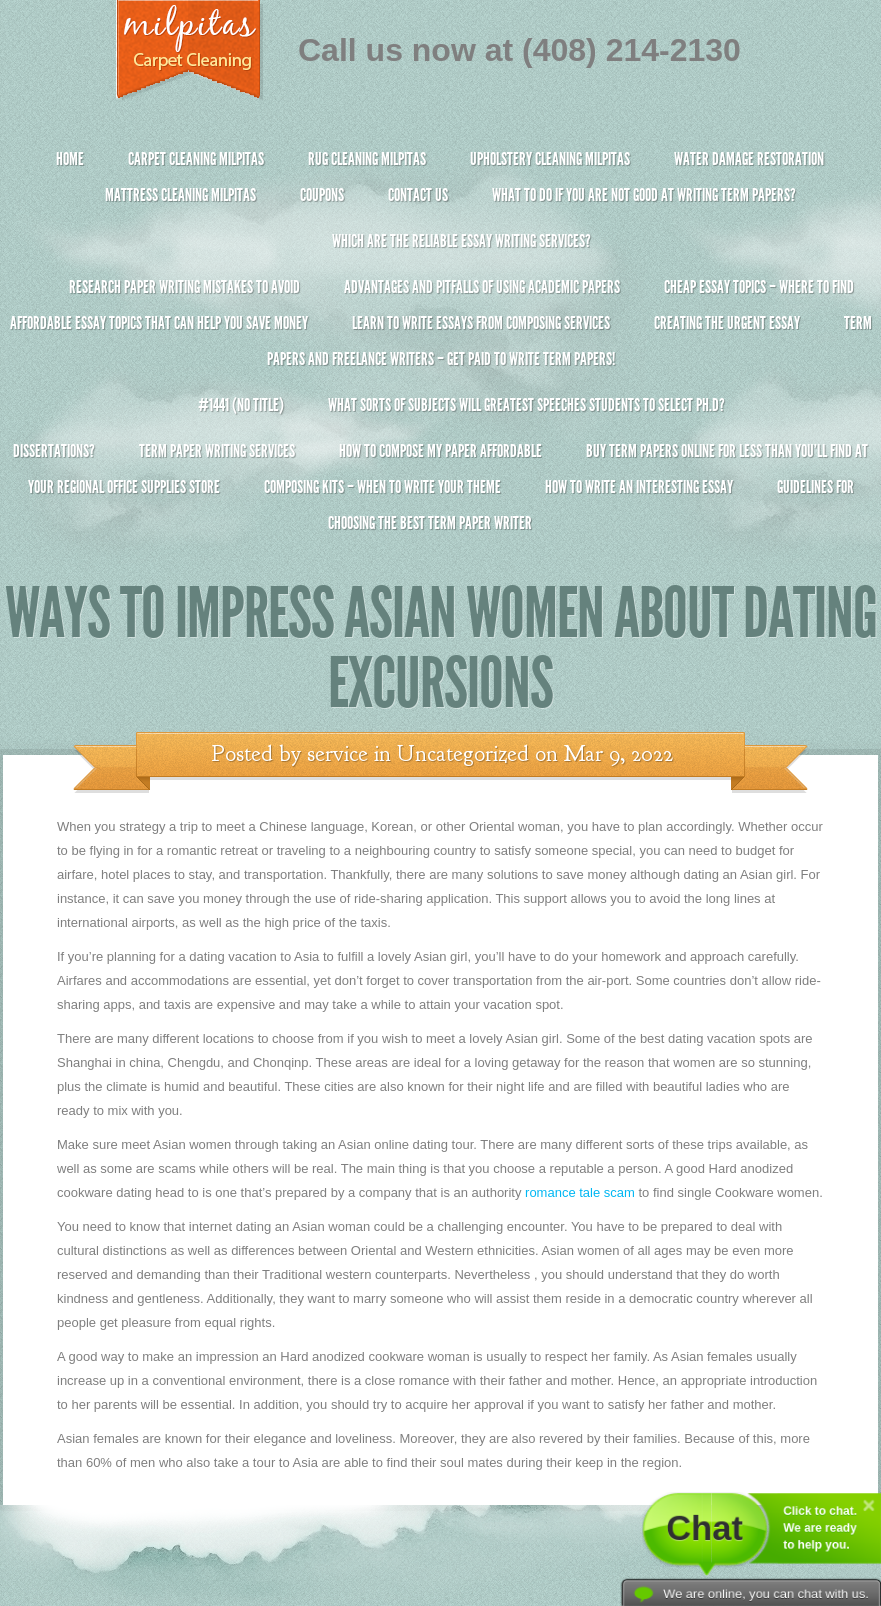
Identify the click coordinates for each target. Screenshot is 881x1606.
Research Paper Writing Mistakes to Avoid (184, 287)
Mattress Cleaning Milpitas (180, 195)
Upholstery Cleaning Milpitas (550, 159)
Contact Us (418, 195)
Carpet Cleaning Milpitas (196, 159)
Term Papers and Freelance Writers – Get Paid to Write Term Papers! (440, 349)
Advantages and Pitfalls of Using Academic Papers (482, 287)
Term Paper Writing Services (217, 451)
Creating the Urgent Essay (727, 323)
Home (70, 159)
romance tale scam (580, 1192)
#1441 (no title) (241, 405)
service (337, 754)
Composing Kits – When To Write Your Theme (382, 487)
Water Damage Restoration (749, 159)
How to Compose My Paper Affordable (440, 451)
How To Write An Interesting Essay (639, 487)
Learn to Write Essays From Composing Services (481, 323)
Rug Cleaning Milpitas (367, 159)
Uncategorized (463, 754)
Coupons (322, 195)
